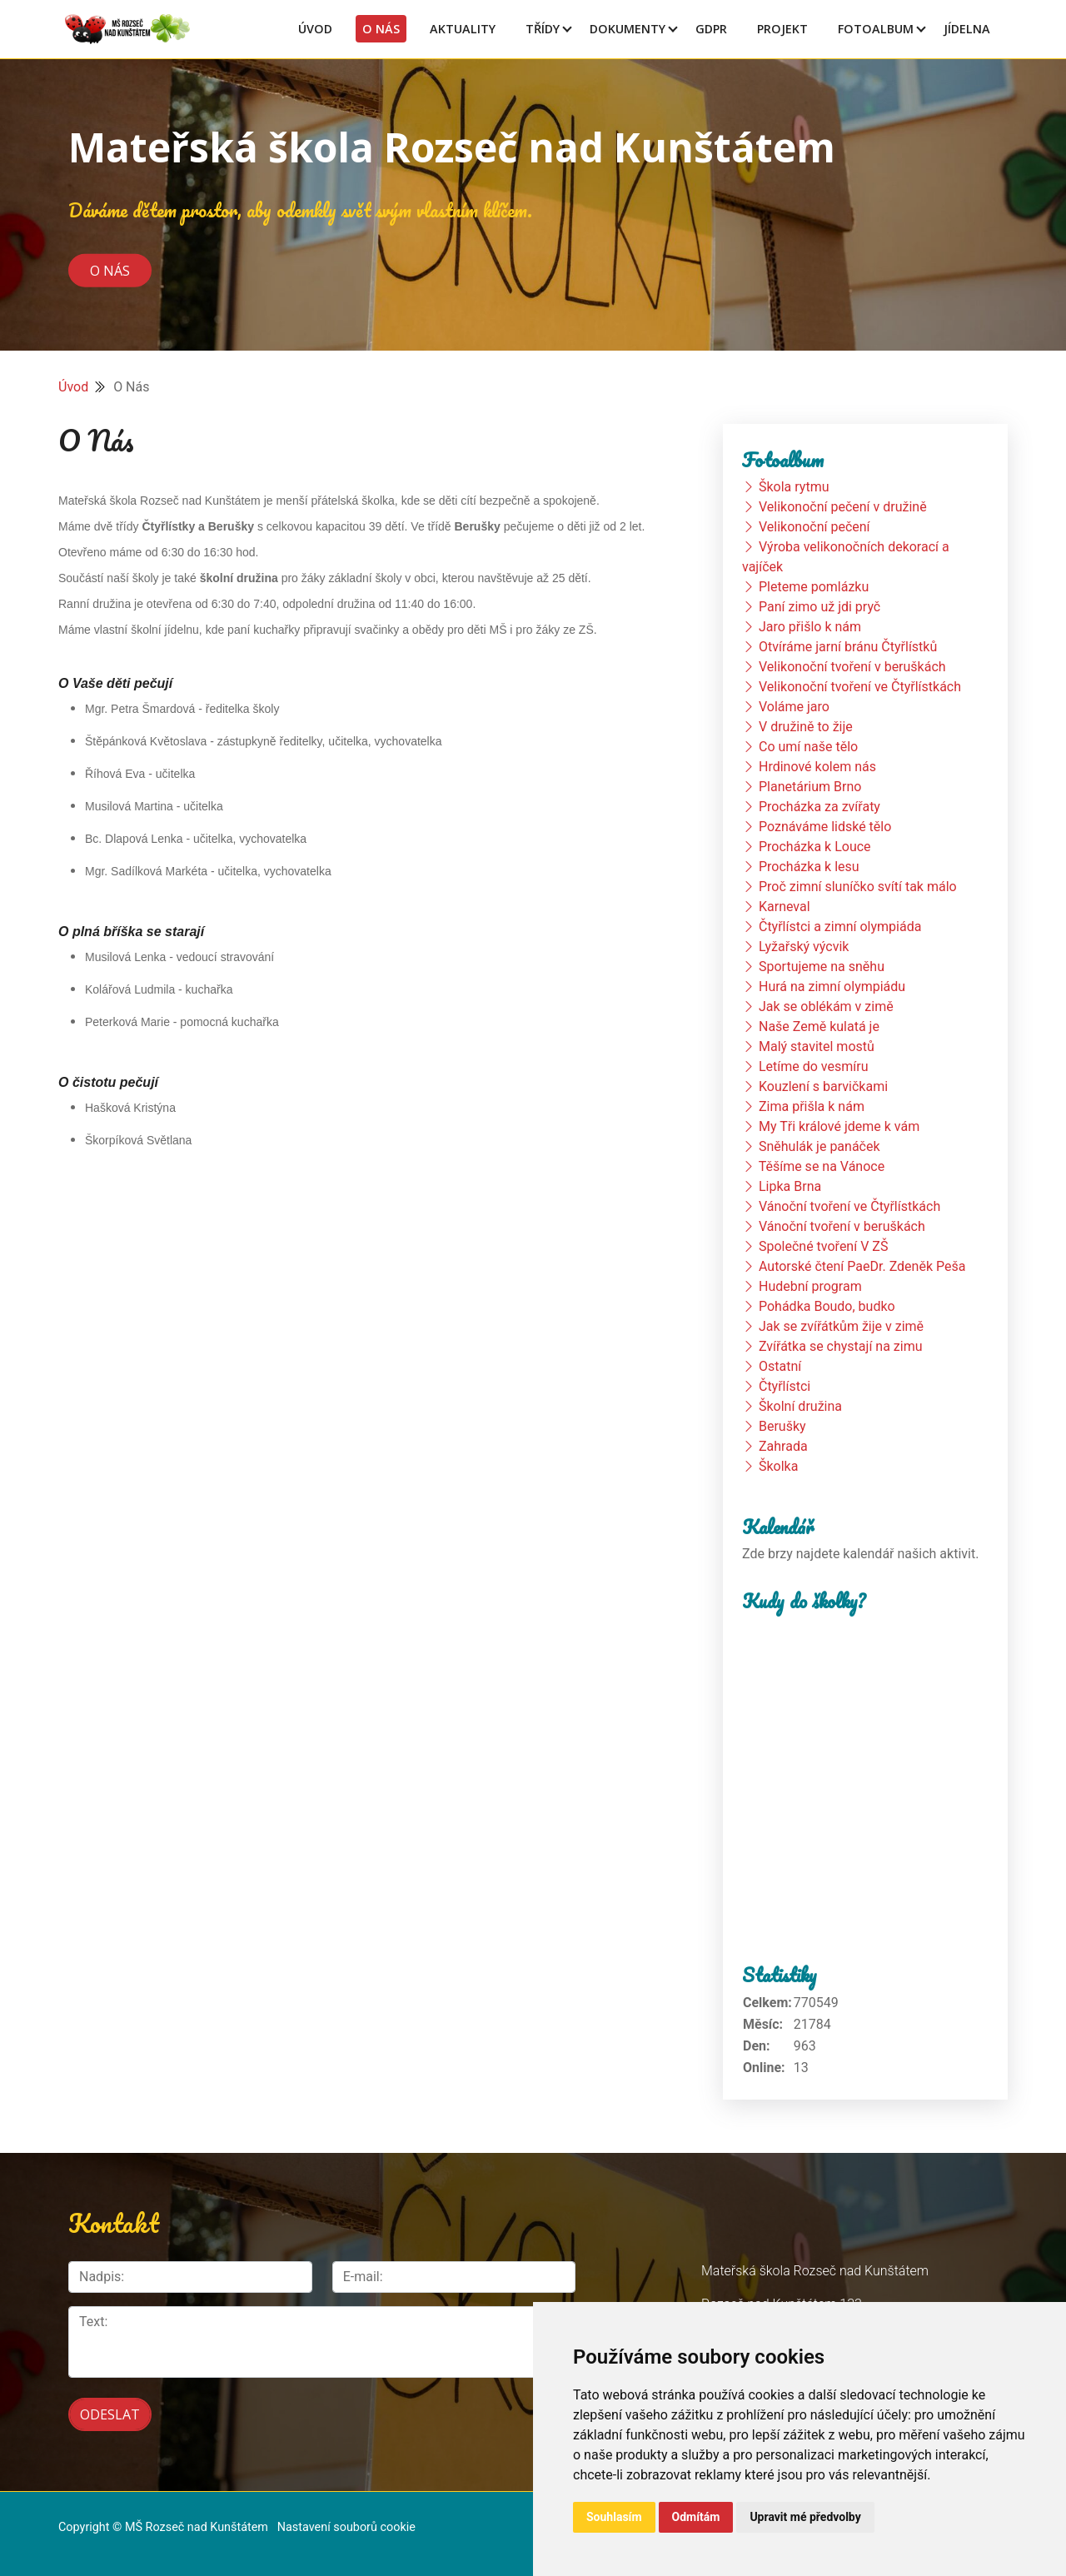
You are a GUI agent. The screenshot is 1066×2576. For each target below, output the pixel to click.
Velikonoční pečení (814, 527)
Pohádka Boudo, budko (827, 1306)
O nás (110, 270)
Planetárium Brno (810, 787)
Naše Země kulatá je (819, 1026)
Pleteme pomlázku (814, 587)
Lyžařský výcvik (804, 946)
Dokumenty (627, 29)
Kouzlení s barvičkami (823, 1086)
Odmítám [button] (696, 2517)
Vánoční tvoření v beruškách (842, 1226)
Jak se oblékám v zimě (826, 1006)
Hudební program (810, 1286)
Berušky (782, 1426)
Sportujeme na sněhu (821, 966)
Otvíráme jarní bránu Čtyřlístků (848, 647)
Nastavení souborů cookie (346, 2527)
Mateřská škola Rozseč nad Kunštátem (451, 147)
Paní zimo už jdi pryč (819, 607)
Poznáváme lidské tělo (825, 827)
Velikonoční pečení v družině (843, 507)
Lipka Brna (790, 1186)
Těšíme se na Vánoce (822, 1166)
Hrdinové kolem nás (817, 767)
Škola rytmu (794, 487)
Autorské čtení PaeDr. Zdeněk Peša (862, 1266)
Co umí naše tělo (808, 747)
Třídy (543, 29)
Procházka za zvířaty (819, 807)
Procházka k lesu (809, 866)
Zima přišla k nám (811, 1106)
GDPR (711, 29)
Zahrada (783, 1446)
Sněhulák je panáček (819, 1146)
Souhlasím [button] (614, 2517)
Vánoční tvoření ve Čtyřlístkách (849, 1206)
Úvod (315, 29)
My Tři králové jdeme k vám (839, 1126)
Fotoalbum (876, 29)
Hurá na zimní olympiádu (832, 986)
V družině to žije (806, 727)
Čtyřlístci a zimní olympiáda (840, 926)
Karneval (784, 906)
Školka (778, 1466)
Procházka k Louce (815, 847)
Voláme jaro (794, 707)
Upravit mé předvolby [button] (805, 2517)
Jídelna (967, 29)
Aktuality (463, 29)
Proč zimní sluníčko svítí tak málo (858, 886)
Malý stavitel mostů (816, 1046)
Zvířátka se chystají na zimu (841, 1346)
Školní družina (800, 1406)
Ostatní (780, 1366)
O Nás (381, 29)
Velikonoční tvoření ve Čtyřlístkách (860, 687)
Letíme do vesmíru (814, 1066)
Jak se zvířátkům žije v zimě (841, 1326)
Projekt (782, 29)
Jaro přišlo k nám (810, 627)
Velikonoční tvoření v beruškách (852, 667)
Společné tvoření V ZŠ (823, 1246)
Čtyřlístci (784, 1386)
